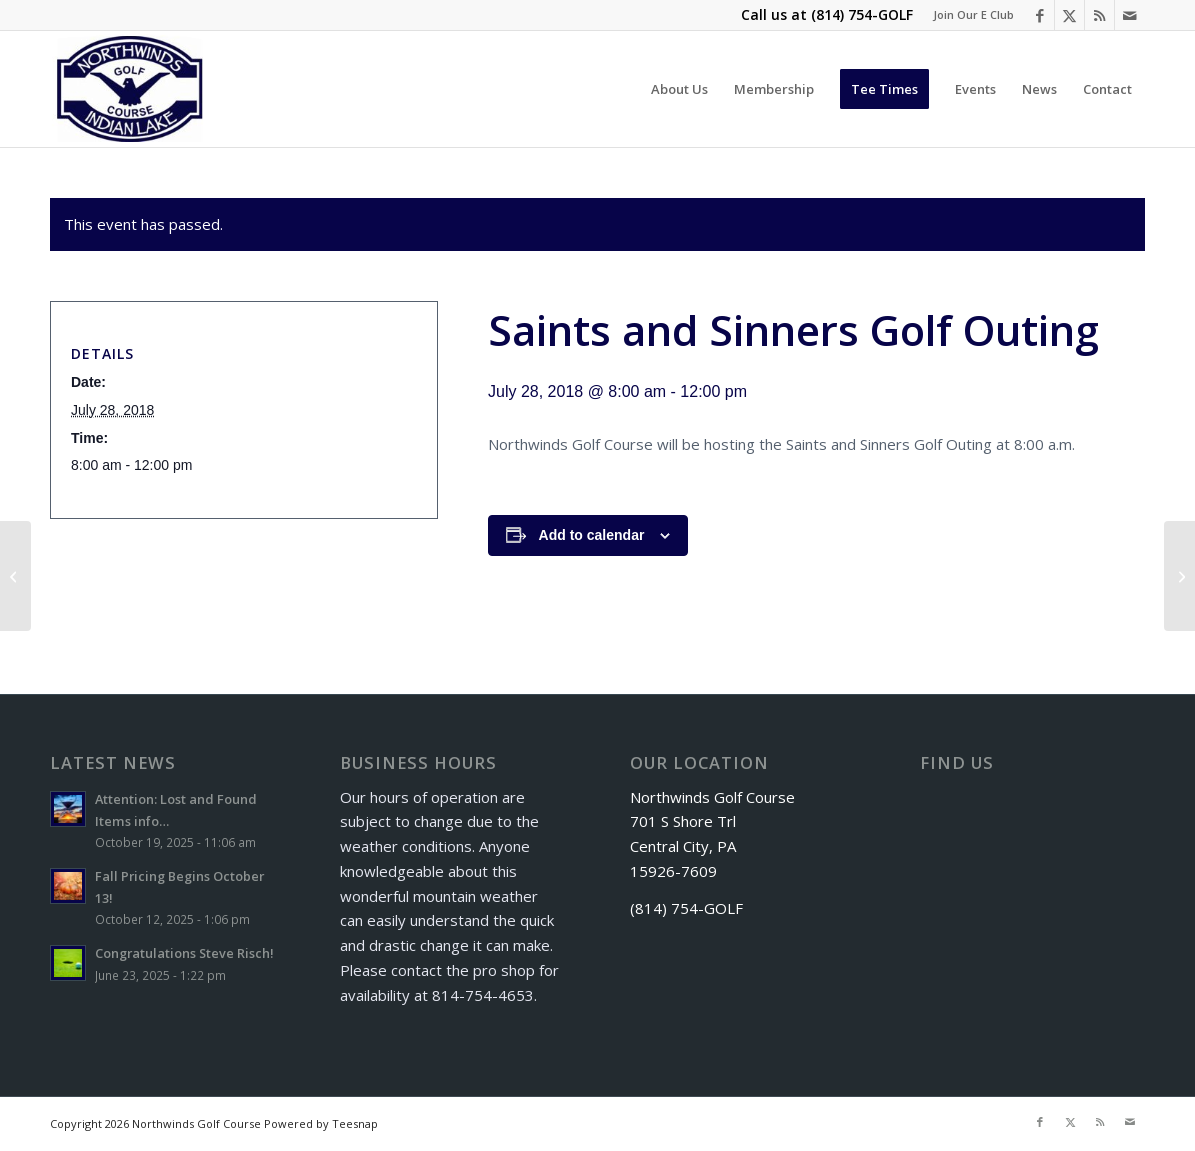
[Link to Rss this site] (1099, 15)
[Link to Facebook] (1039, 15)
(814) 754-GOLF (862, 14)
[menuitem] (968, 15)
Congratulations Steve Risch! (184, 953)
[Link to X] (1069, 15)
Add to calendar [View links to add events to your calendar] (592, 535)
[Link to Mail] (1130, 15)
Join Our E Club (973, 14)
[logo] (130, 89)
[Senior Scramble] (1179, 576)
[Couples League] (15, 576)
